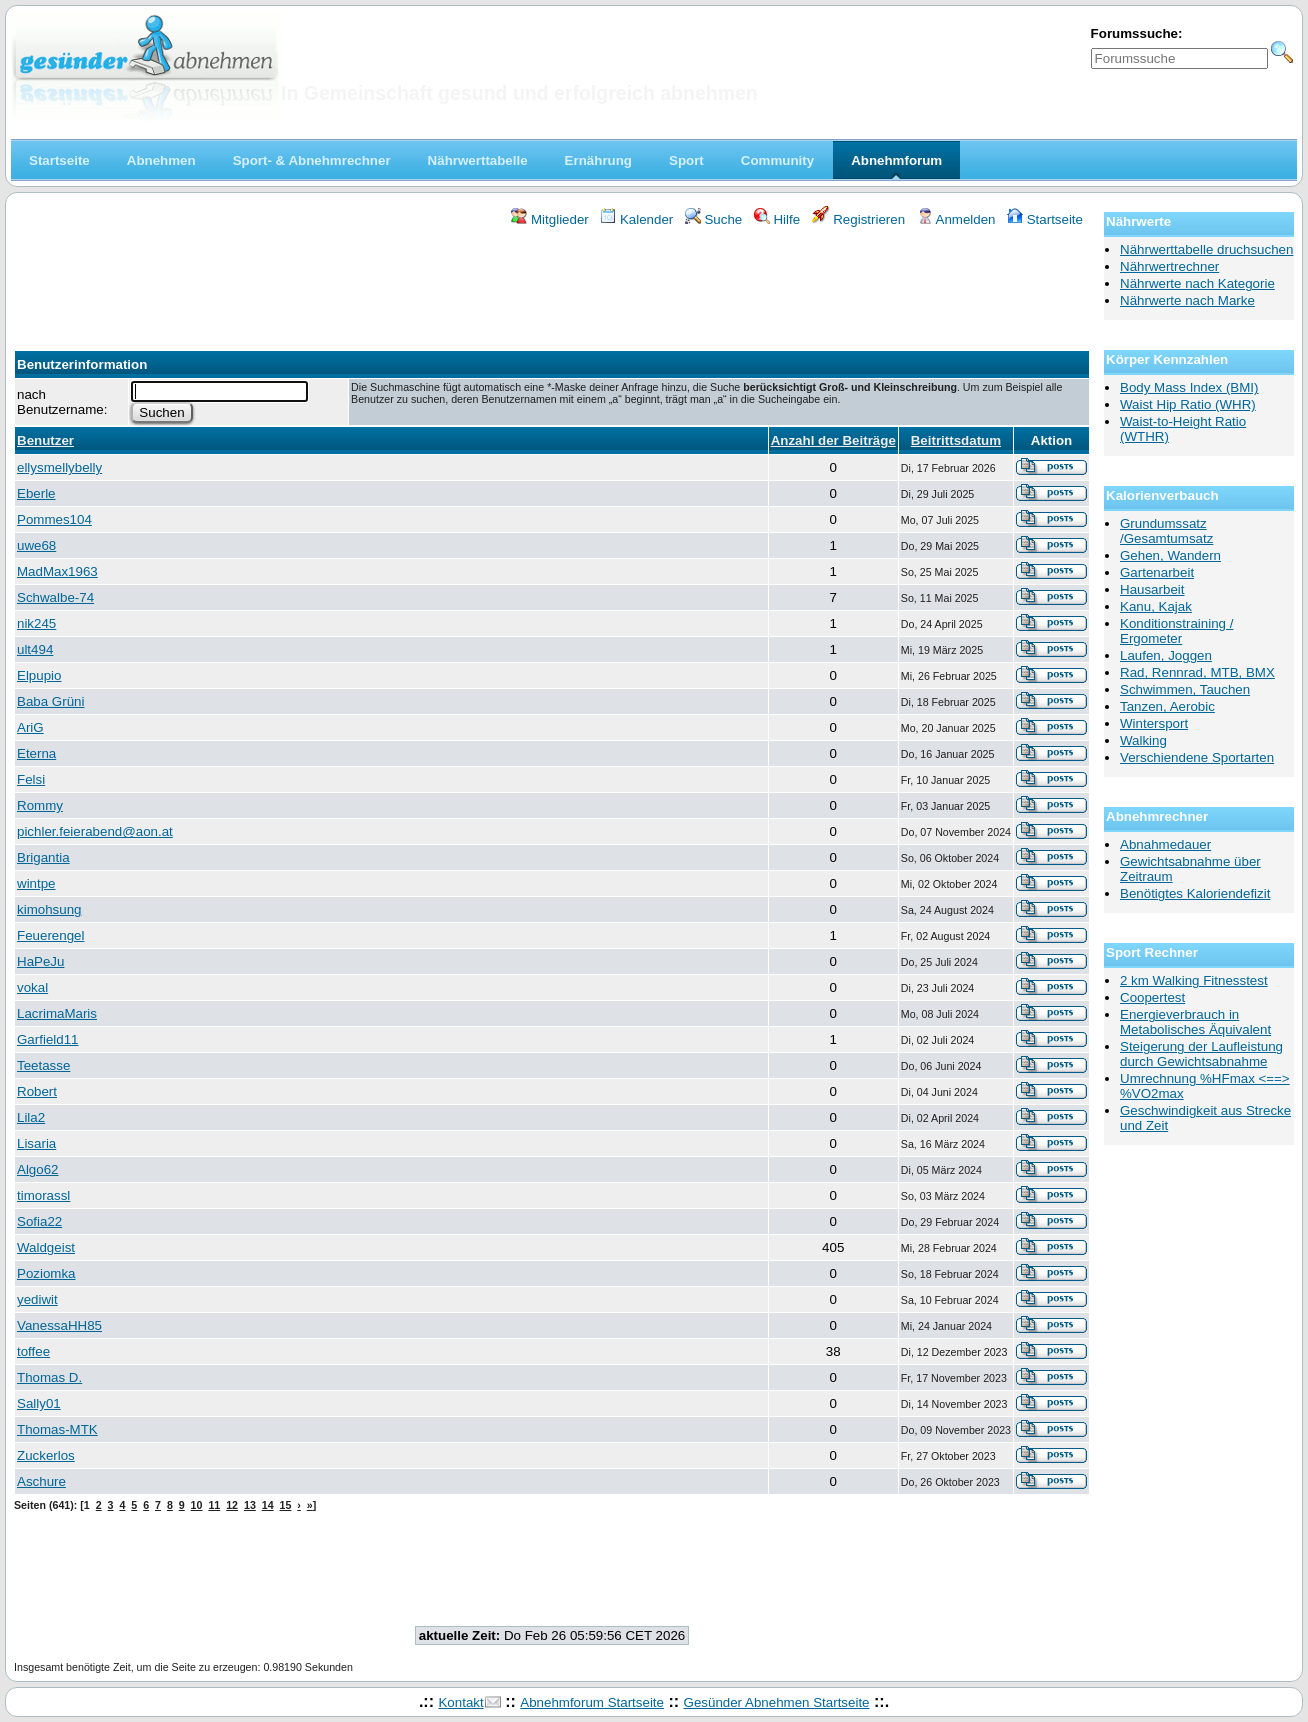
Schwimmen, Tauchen (1185, 689)
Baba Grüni (50, 701)
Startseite (1045, 219)
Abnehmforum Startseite (592, 1702)
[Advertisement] (552, 283)
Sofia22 (39, 1221)
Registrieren (859, 219)
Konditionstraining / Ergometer (1176, 631)
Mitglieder (549, 219)
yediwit (37, 1299)
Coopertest (1152, 997)
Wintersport (1154, 723)
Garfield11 (48, 1039)
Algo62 (38, 1169)
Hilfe (777, 219)
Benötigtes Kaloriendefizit (1195, 893)
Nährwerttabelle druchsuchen (1206, 249)
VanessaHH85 (59, 1325)
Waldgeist (46, 1247)
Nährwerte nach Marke (1187, 300)
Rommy (40, 805)
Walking (1143, 740)
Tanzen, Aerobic (1167, 706)
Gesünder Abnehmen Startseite (777, 1702)
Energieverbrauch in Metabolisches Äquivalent (1195, 1022)
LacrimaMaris (57, 1013)
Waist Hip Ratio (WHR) (1188, 404)
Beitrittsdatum (956, 440)
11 (214, 1505)
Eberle (36, 493)
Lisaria (36, 1143)
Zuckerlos (46, 1455)
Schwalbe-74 (55, 597)
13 (250, 1505)
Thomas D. (49, 1377)
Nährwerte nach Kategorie (1197, 283)
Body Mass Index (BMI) (1189, 387)
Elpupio (39, 675)
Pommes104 (54, 519)
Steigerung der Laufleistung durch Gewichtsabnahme (1201, 1054)
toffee (33, 1351)
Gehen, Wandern (1170, 555)
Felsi (31, 779)
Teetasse (43, 1065)
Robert (37, 1091)
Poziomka (46, 1273)
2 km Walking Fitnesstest (1194, 980)
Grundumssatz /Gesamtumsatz (1166, 531)
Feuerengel (50, 935)
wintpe (36, 883)
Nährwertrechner (1169, 266)
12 (232, 1505)
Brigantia (43, 857)
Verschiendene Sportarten (1197, 757)
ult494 (35, 649)
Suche (714, 219)
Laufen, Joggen (1166, 655)
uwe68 (36, 545)
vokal (32, 987)
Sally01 (39, 1403)
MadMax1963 (57, 571)
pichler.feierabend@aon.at (95, 831)
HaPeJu (40, 961)
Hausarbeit (1152, 589)
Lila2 (31, 1117)
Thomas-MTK (57, 1429)
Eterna (36, 753)
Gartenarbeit (1157, 572)
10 (197, 1505)
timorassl (43, 1195)
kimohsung (49, 909)
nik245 (36, 623)
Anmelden (956, 219)
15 (286, 1505)
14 (268, 1505)
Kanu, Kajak (1156, 606)
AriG (30, 727)
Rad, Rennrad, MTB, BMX (1197, 672)
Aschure (41, 1481)
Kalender (636, 219)
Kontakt (460, 1702)
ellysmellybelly (59, 467)
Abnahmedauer (1165, 844)
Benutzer (45, 440)
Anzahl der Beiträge (833, 440)
